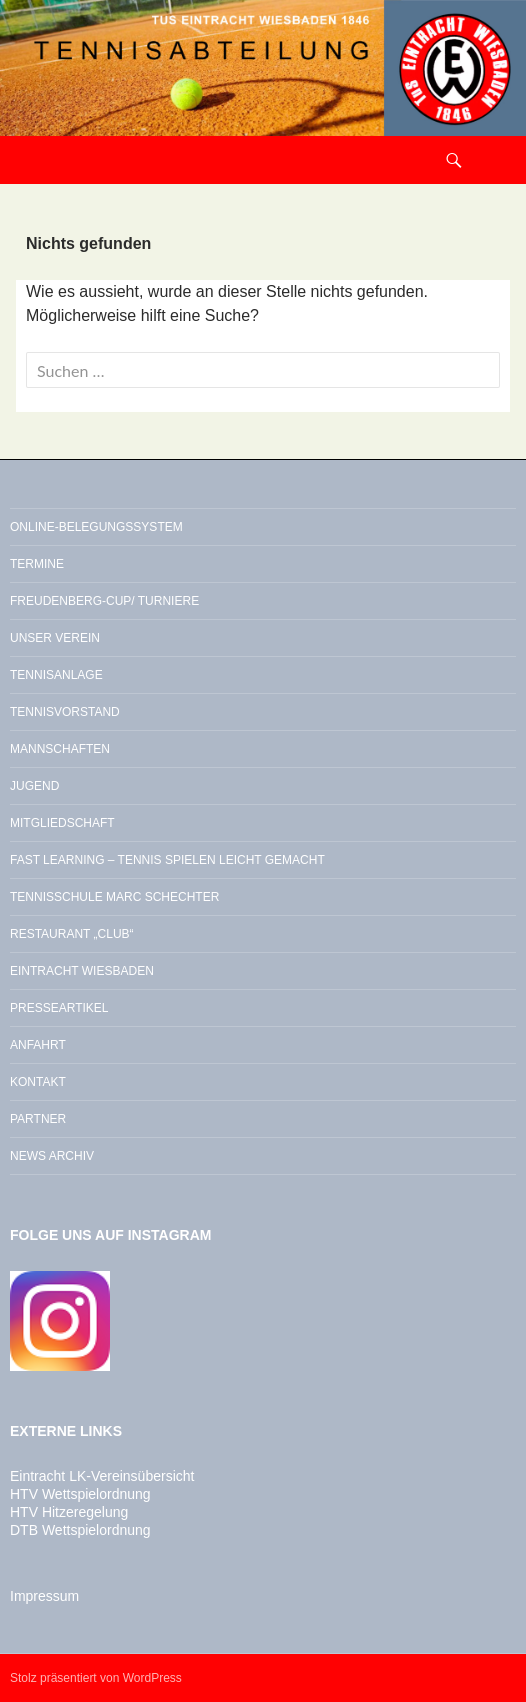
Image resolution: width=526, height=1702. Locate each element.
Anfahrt (38, 1045)
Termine (37, 564)
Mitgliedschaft (62, 823)
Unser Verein (55, 638)
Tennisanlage (56, 675)
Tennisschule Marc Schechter (114, 897)
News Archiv (52, 1156)
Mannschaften (60, 749)
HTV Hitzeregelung (69, 1512)
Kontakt (38, 1082)
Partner (38, 1119)
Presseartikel (59, 1008)
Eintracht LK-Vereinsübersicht (102, 1476)
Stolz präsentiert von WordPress (96, 1678)
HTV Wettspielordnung (80, 1494)
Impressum (44, 1596)
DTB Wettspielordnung (80, 1530)
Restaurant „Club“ (72, 934)
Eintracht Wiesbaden (82, 971)
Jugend (34, 786)
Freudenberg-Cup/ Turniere (104, 601)
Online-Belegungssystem (96, 527)
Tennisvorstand (65, 712)
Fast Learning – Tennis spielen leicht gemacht (167, 860)
